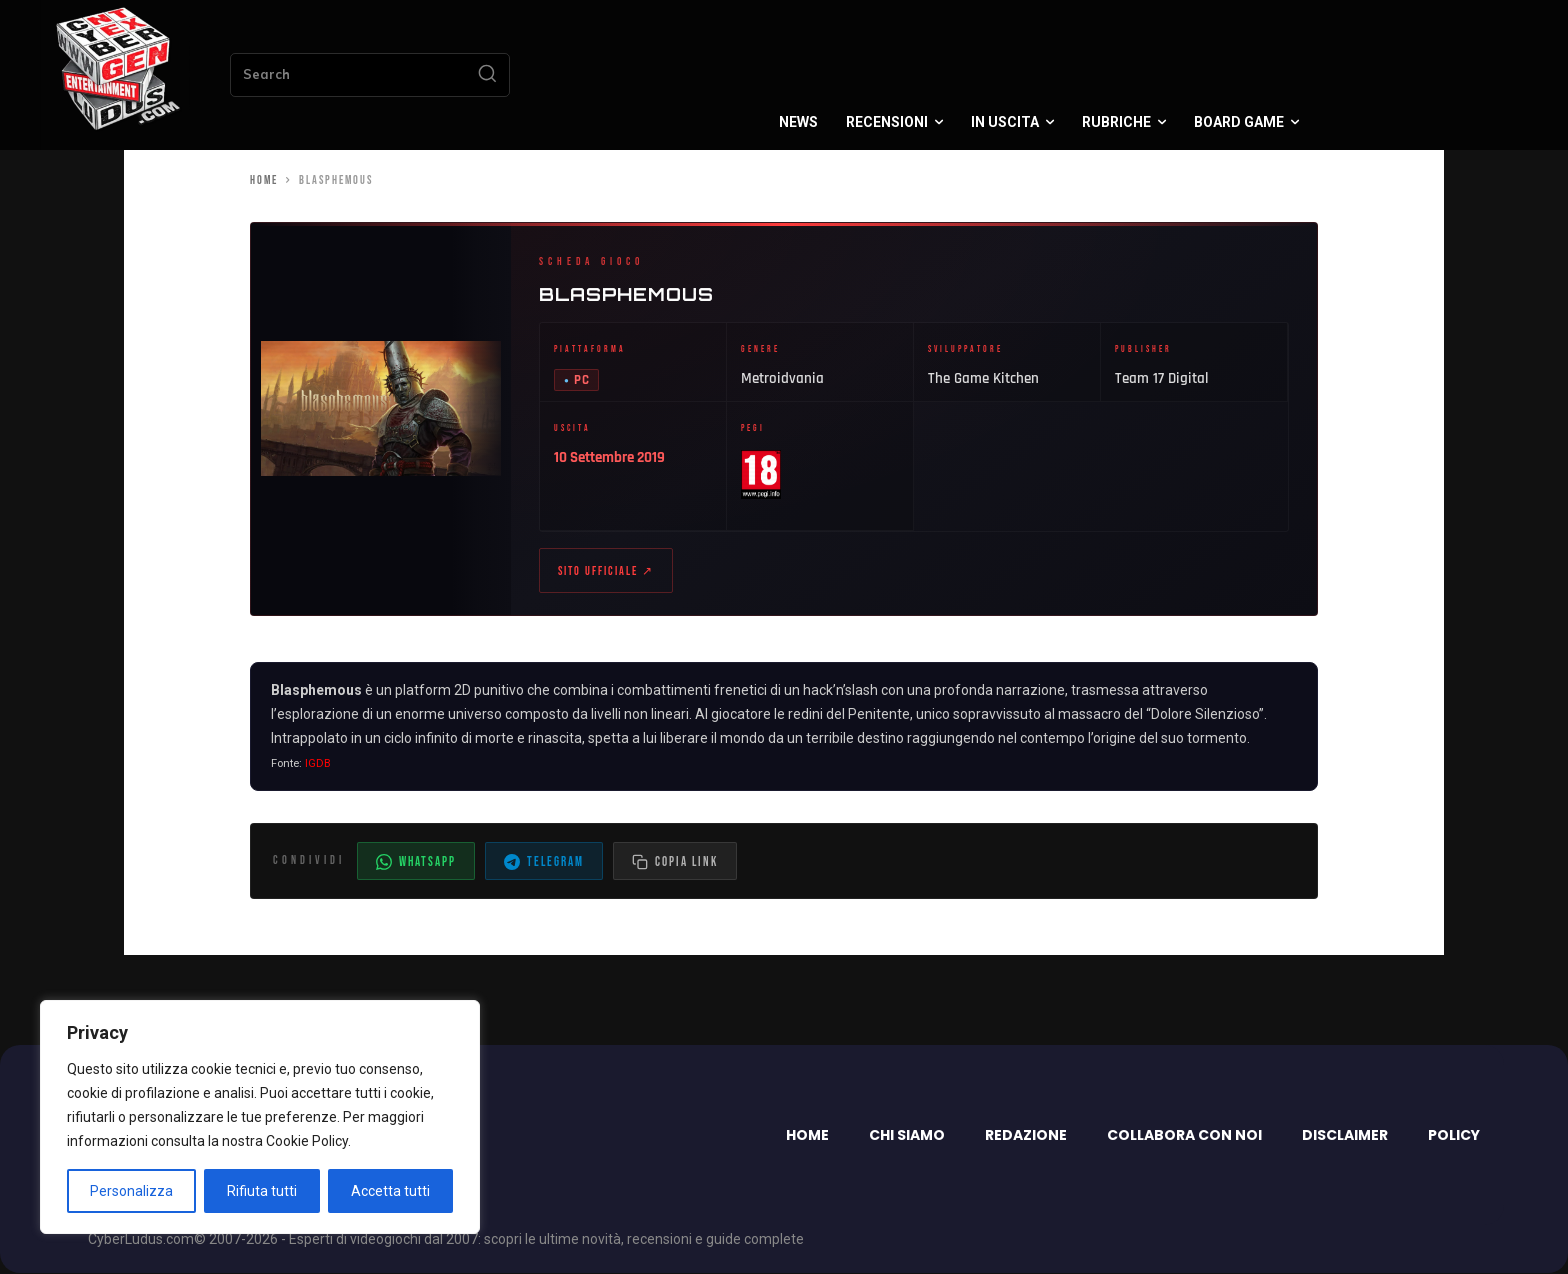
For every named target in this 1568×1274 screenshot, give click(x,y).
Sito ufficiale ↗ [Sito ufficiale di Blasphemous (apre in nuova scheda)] (606, 571)
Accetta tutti (390, 1191)
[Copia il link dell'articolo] (675, 862)
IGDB (318, 763)
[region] (260, 1117)
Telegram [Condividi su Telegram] (544, 863)
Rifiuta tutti (262, 1191)
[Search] (487, 75)
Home (264, 180)
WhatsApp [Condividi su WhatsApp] (416, 863)
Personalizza (131, 1191)
